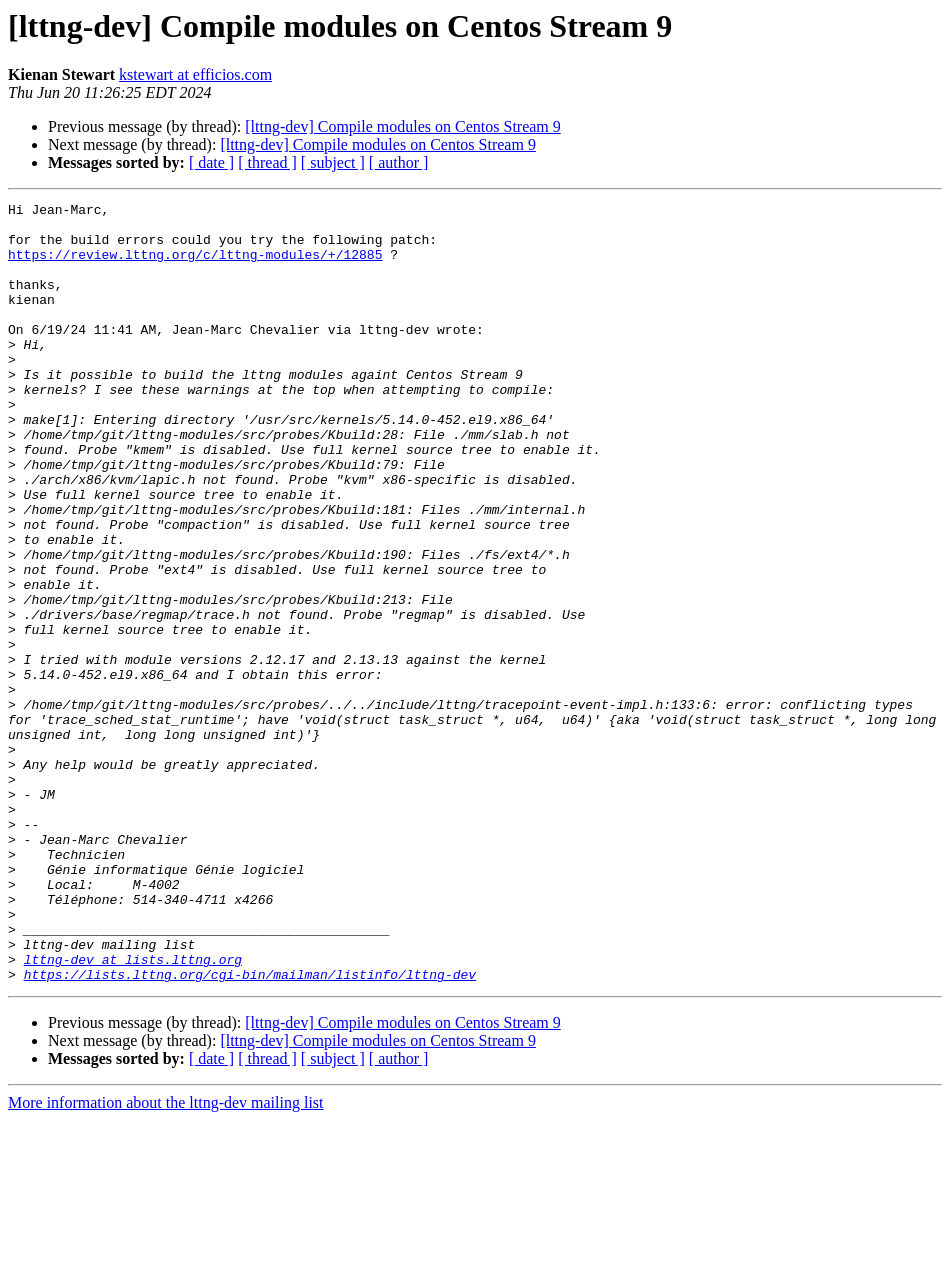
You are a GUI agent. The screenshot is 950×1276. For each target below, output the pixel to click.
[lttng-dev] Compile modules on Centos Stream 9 (403, 126)
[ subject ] (333, 162)
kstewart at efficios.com (195, 74)
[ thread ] (267, 162)
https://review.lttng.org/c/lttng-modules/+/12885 (195, 266)
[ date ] (211, 162)
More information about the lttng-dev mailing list (166, 1258)
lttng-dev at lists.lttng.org (133, 1112)
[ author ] (399, 162)
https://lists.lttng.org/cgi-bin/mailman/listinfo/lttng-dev (250, 1130)
